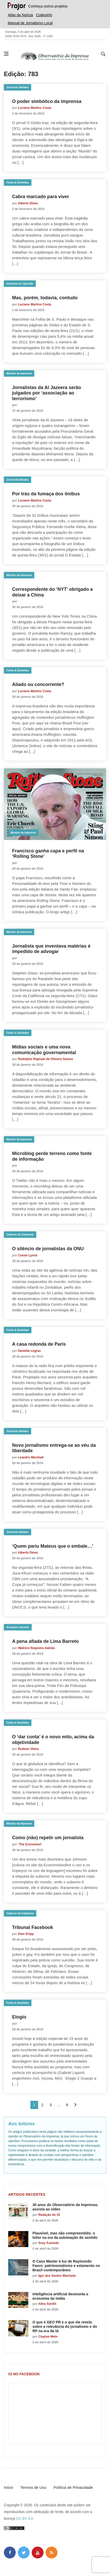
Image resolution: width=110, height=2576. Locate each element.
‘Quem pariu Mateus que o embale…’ (52, 1546)
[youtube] (38, 2552)
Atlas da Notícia (20, 15)
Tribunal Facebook (32, 1927)
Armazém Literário (17, 1627)
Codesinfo (44, 15)
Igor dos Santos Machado (57, 2276)
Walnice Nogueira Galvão (36, 1648)
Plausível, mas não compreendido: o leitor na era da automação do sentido (64, 2235)
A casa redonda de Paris (39, 1344)
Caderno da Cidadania (20, 1234)
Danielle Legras (29, 1351)
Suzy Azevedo (48, 2243)
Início (8, 2487)
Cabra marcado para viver (40, 196)
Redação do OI (49, 2215)
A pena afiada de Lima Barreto (45, 1641)
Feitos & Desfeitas (17, 182)
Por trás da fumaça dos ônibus (46, 493)
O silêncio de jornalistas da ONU (48, 1248)
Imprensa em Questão (19, 283)
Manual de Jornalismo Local (30, 23)
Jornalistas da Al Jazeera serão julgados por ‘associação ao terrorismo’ (46, 393)
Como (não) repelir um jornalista (47, 1837)
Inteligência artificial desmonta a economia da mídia (60, 2296)
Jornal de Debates (17, 87)
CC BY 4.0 (24, 2518)
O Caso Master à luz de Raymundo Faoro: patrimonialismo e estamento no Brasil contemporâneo (66, 2265)
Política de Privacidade (73, 2487)
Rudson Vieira (28, 1749)
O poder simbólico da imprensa (46, 101)
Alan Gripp (25, 1934)
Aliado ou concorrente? (38, 684)
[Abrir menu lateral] (6, 53)
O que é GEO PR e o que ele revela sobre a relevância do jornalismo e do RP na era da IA (64, 2326)
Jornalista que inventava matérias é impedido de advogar (51, 948)
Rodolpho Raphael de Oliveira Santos (45, 1059)
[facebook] (10, 2552)
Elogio (19, 2017)
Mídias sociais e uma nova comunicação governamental (44, 1049)
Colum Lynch (28, 1255)
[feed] (51, 2552)
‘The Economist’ (30, 1844)
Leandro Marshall (31, 1457)
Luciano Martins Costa (34, 108)
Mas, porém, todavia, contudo (45, 297)
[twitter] (24, 2552)
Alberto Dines (28, 203)
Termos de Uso (33, 2487)
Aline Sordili (47, 2304)
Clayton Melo (48, 2336)
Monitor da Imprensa (19, 373)
